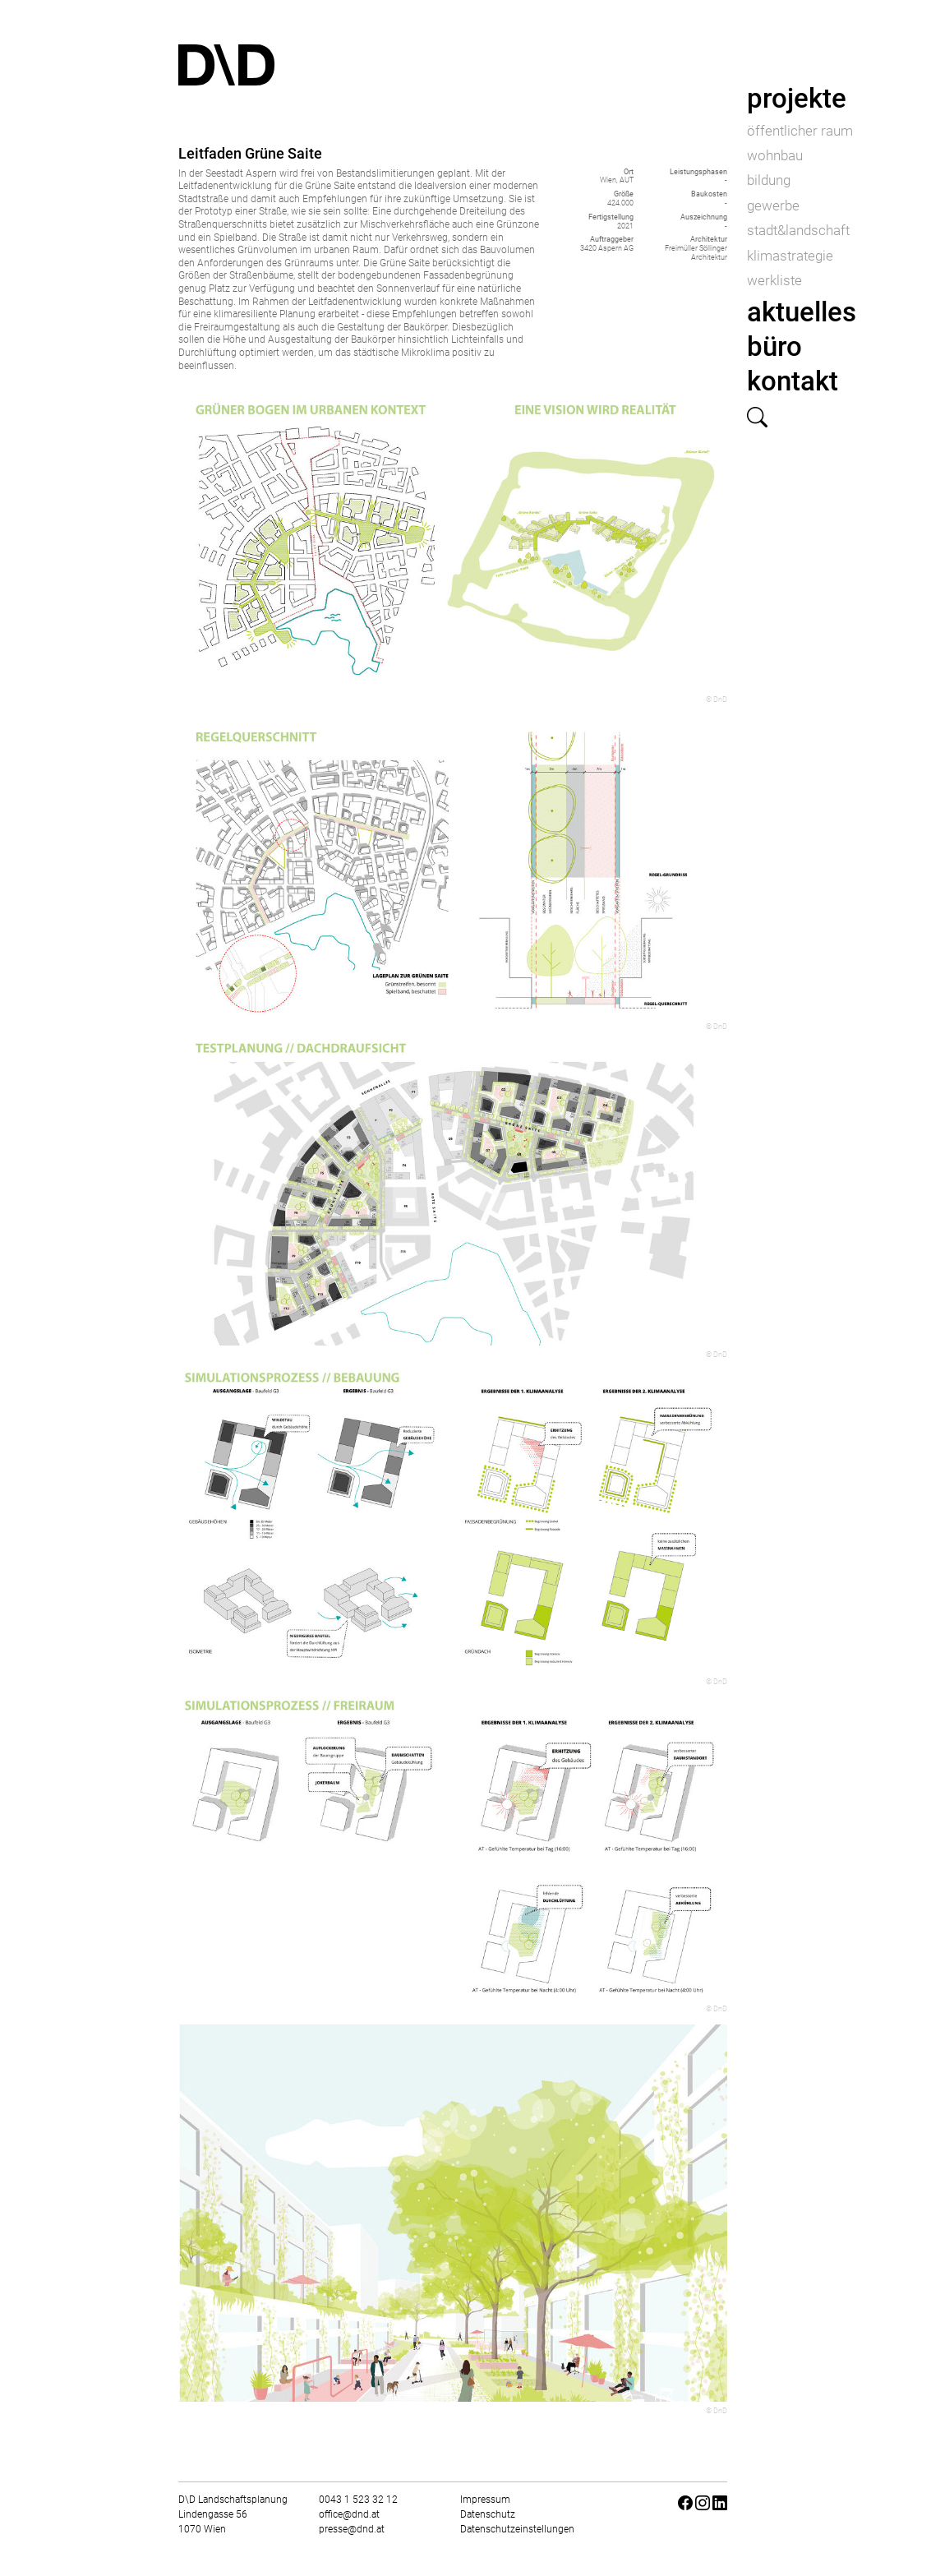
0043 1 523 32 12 (358, 2499)
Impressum (485, 2499)
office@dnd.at (349, 2514)
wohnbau (775, 155)
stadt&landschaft (798, 230)
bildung (768, 180)
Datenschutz (487, 2514)
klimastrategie (790, 255)
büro (774, 346)
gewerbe (773, 205)
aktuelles (801, 312)
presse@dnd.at (352, 2529)
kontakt (792, 381)
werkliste (774, 280)
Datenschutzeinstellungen (517, 2529)
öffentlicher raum (800, 130)
